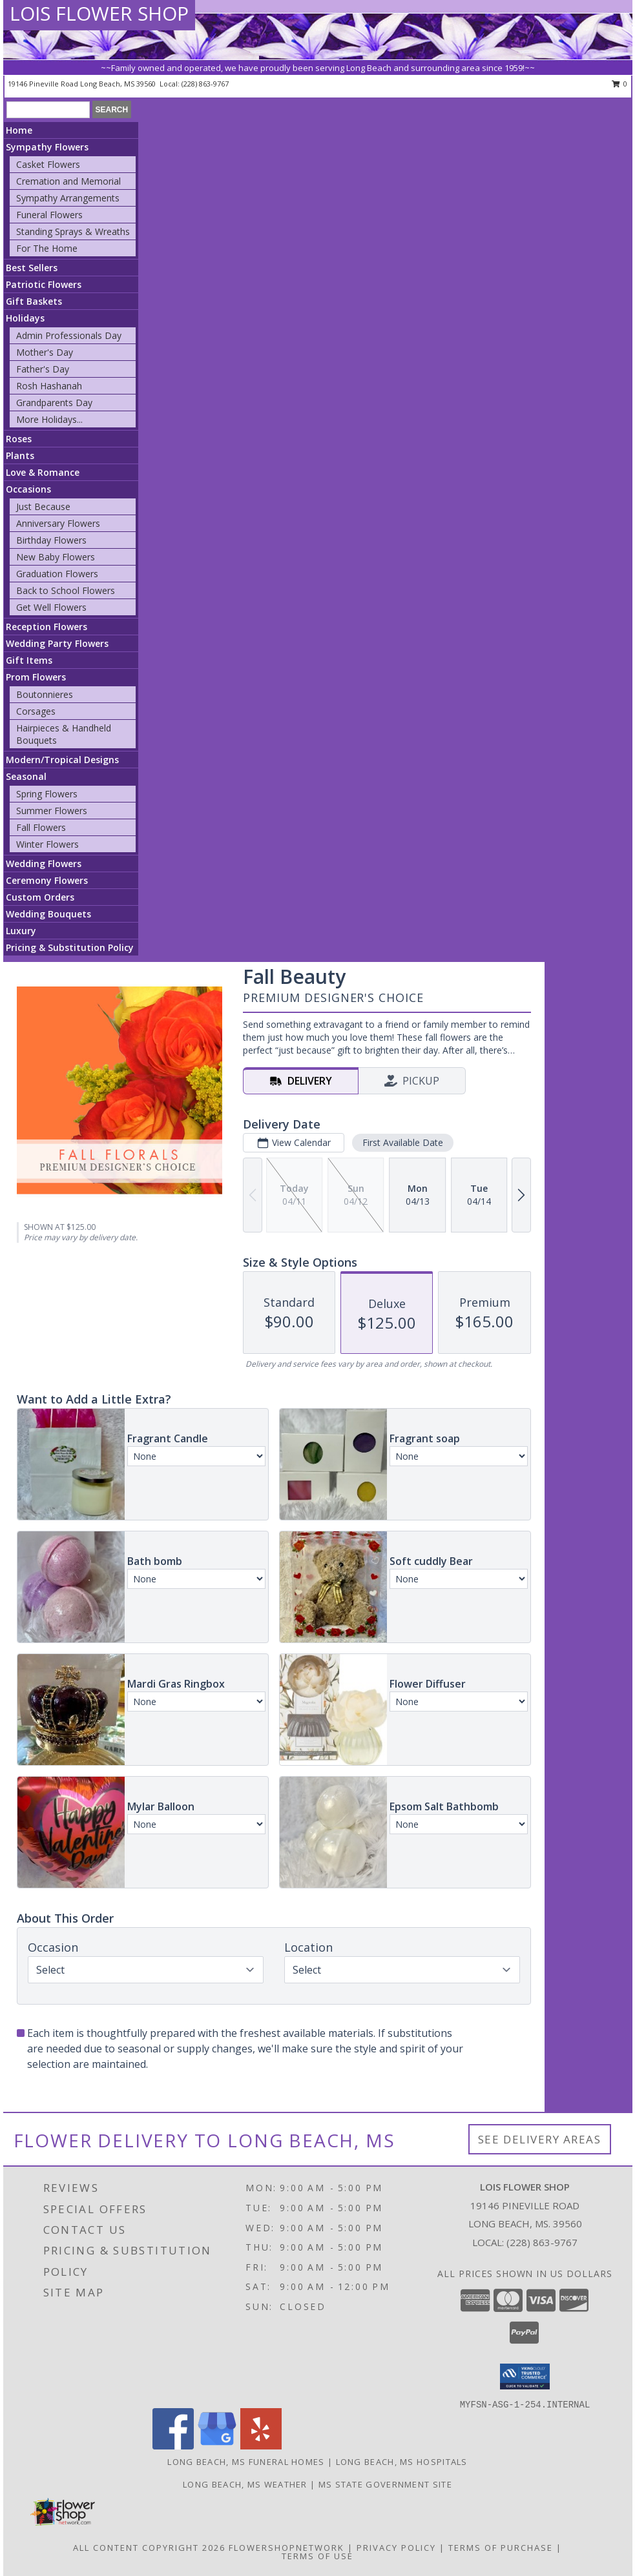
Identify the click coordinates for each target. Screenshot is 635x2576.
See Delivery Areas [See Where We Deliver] (539, 2139)
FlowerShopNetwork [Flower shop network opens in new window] (286, 2547)
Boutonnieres (44, 694)
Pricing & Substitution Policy (70, 947)
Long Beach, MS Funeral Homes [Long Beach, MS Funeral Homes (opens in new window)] (245, 2462)
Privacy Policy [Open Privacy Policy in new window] (396, 2547)
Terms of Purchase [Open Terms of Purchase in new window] (500, 2547)
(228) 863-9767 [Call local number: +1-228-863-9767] (205, 83)
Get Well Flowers (51, 607)
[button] (525, 2376)
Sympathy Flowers (47, 147)
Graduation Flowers (57, 573)
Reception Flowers (46, 626)
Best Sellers (31, 267)
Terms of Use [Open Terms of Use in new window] (317, 2556)
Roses (19, 439)
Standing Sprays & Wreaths (73, 231)
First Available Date (402, 1142)
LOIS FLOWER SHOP (99, 13)
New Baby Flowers (55, 557)
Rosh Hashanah (49, 386)
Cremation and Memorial (68, 181)
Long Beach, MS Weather (245, 2484)
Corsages (36, 711)
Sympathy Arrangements (68, 198)
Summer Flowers (51, 810)
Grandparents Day (54, 402)
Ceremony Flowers (47, 880)
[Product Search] (48, 109)
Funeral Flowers (49, 215)
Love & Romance (42, 472)
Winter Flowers (47, 844)
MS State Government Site (385, 2484)
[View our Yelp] (261, 2446)
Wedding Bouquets (48, 914)
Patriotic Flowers (43, 284)
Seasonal (26, 776)
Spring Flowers (47, 794)
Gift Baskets (34, 301)
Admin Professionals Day (68, 335)
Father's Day (42, 369)
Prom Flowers (36, 677)
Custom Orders (40, 897)
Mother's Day (44, 352)
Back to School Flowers (65, 590)
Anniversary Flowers (58, 523)
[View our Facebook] (173, 2446)
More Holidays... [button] (49, 419)
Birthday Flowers (51, 540)
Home (19, 130)
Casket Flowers (48, 164)
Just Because (43, 506)
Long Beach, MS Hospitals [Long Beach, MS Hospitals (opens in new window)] (402, 2462)
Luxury (21, 931)
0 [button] (620, 83)
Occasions (28, 489)
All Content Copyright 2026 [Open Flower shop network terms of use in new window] (149, 2547)
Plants (20, 455)
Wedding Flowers (43, 863)
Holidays (25, 318)
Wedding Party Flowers (57, 643)
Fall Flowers (41, 827)
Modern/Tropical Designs (62, 759)
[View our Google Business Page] (217, 2446)
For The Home (47, 248)
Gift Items (29, 660)
